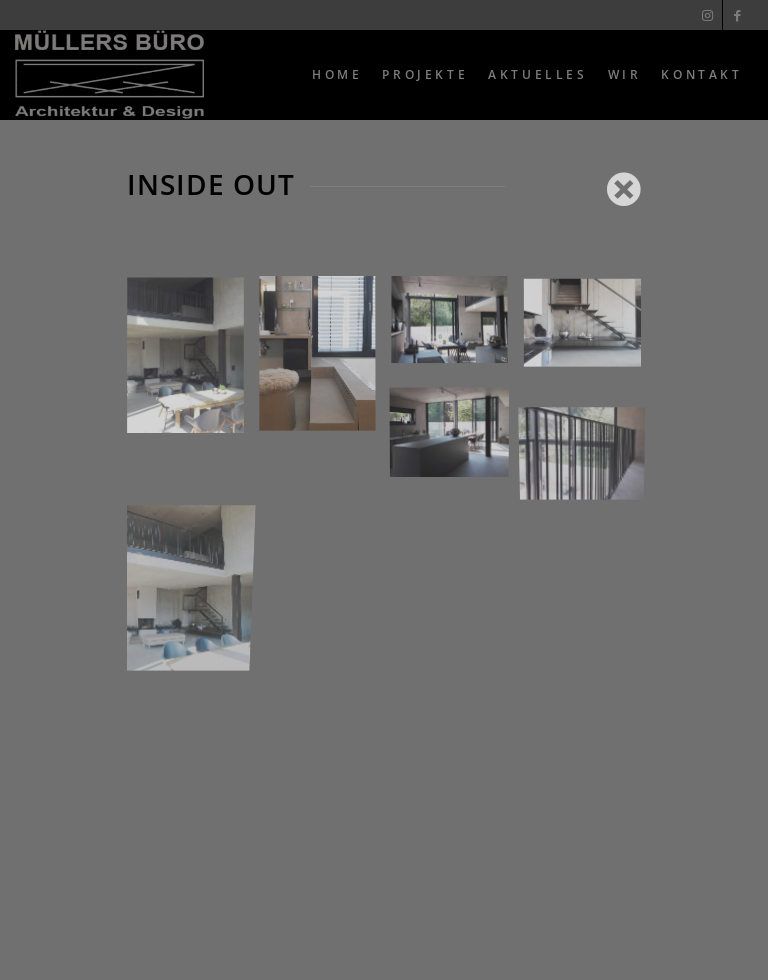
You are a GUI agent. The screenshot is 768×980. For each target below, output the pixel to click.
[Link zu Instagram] (707, 15)
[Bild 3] (325, 363)
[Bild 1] (193, 363)
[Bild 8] (590, 432)
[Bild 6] (590, 329)
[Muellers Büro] (109, 75)
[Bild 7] (457, 432)
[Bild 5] (457, 329)
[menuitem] (337, 75)
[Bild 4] (193, 534)
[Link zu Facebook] (738, 15)
